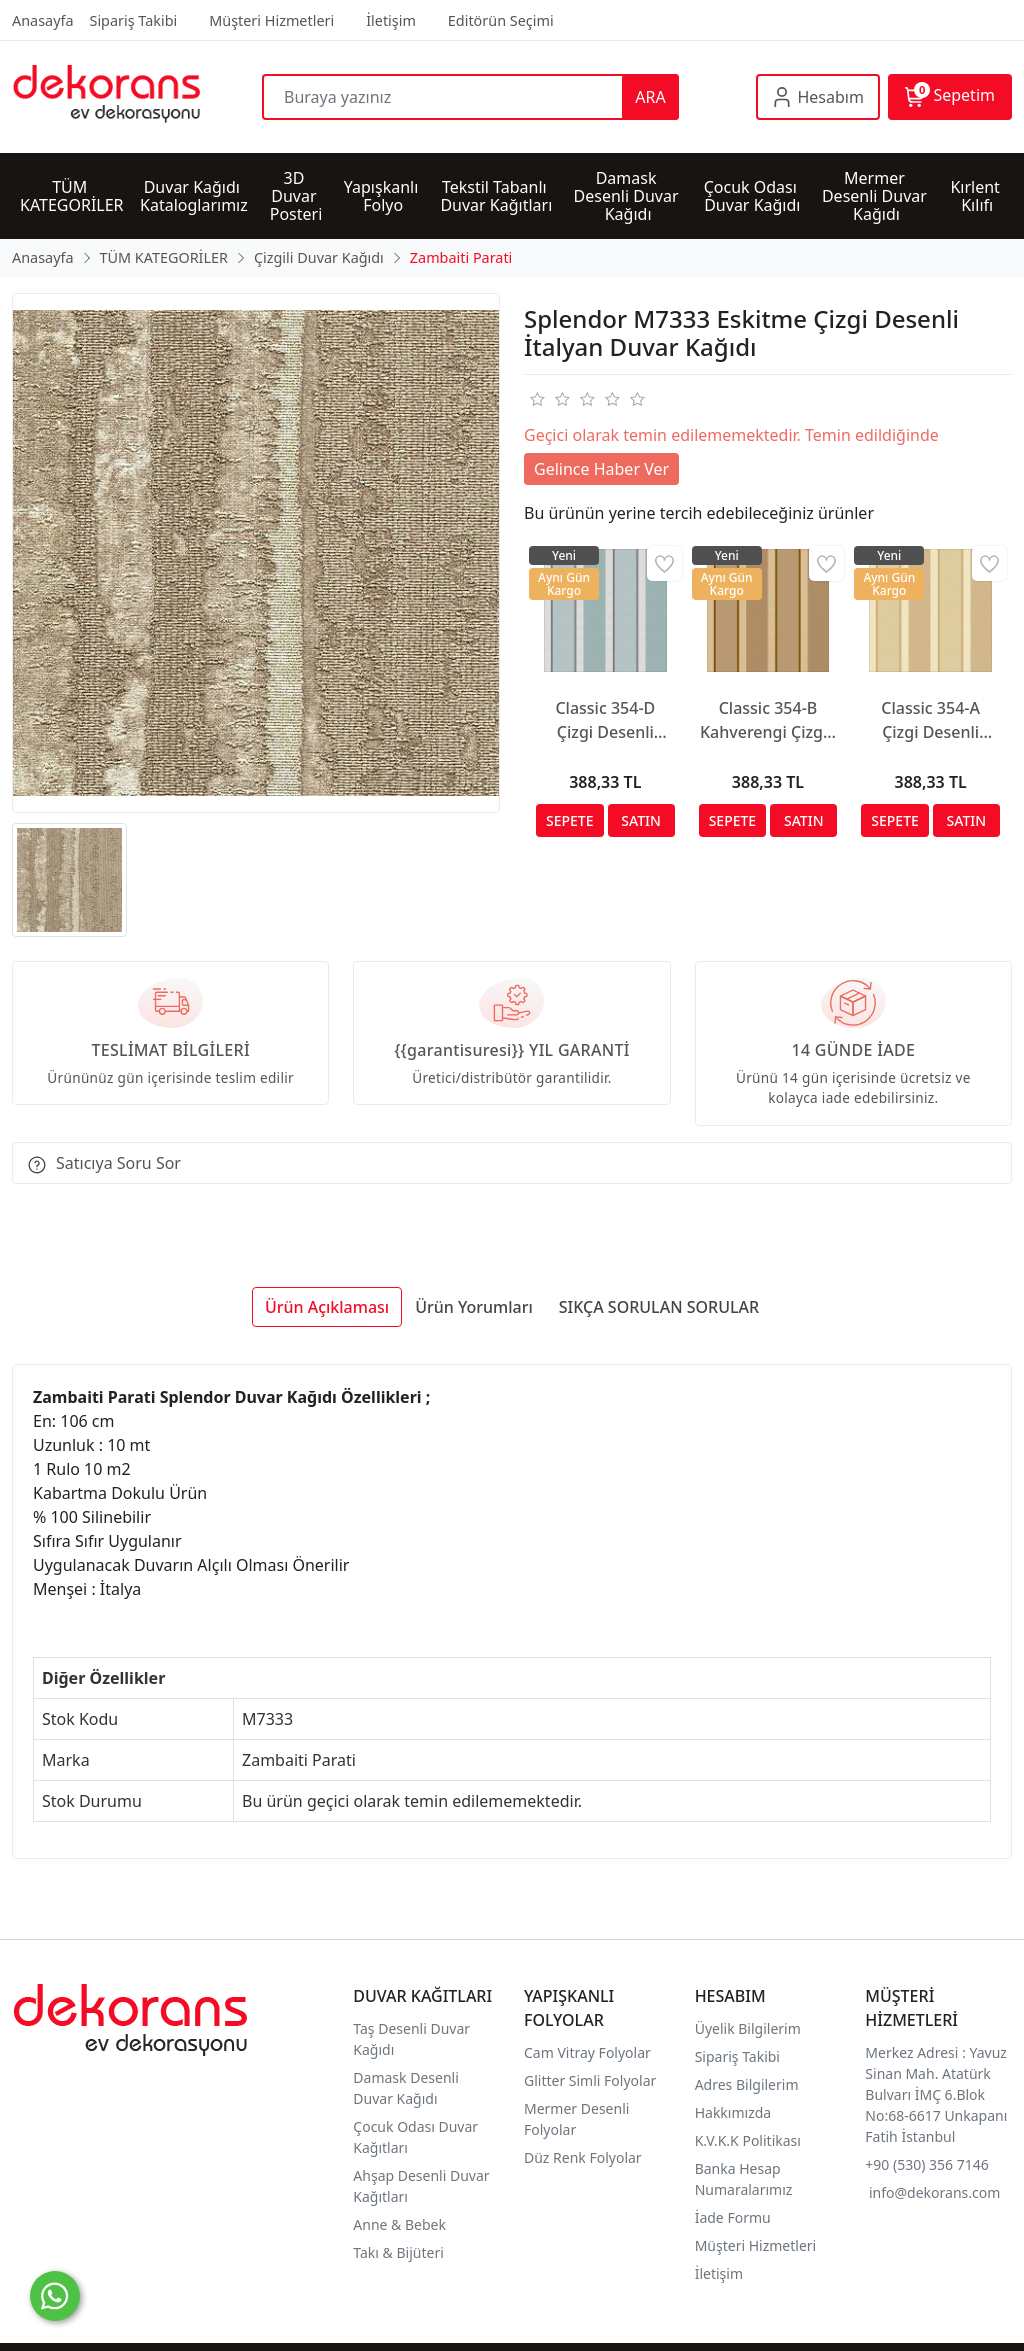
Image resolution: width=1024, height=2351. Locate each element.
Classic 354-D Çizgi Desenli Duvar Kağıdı (605, 720)
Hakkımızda (733, 2112)
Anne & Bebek (399, 2224)
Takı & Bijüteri (398, 2252)
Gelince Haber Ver (601, 469)
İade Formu (733, 2217)
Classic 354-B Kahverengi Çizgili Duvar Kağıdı (768, 720)
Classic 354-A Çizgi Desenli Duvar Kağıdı (930, 720)
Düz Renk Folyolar (583, 2157)
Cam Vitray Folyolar (587, 2052)
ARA (650, 97)
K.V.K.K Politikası (750, 2140)
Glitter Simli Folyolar (590, 2080)
